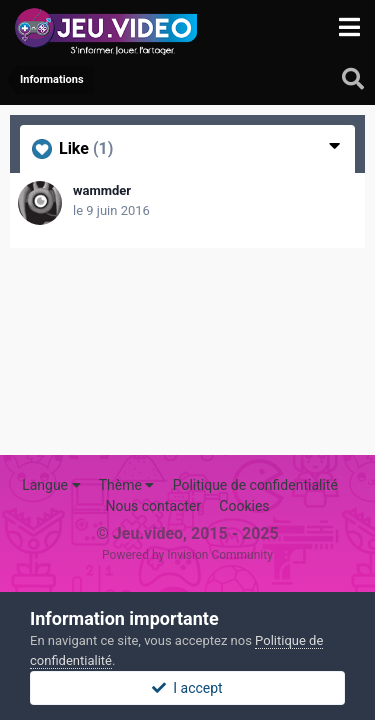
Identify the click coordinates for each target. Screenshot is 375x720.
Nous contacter (153, 506)
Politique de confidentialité (255, 485)
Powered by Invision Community (187, 555)
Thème (127, 485)
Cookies (244, 506)
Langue (51, 485)
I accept (187, 688)
